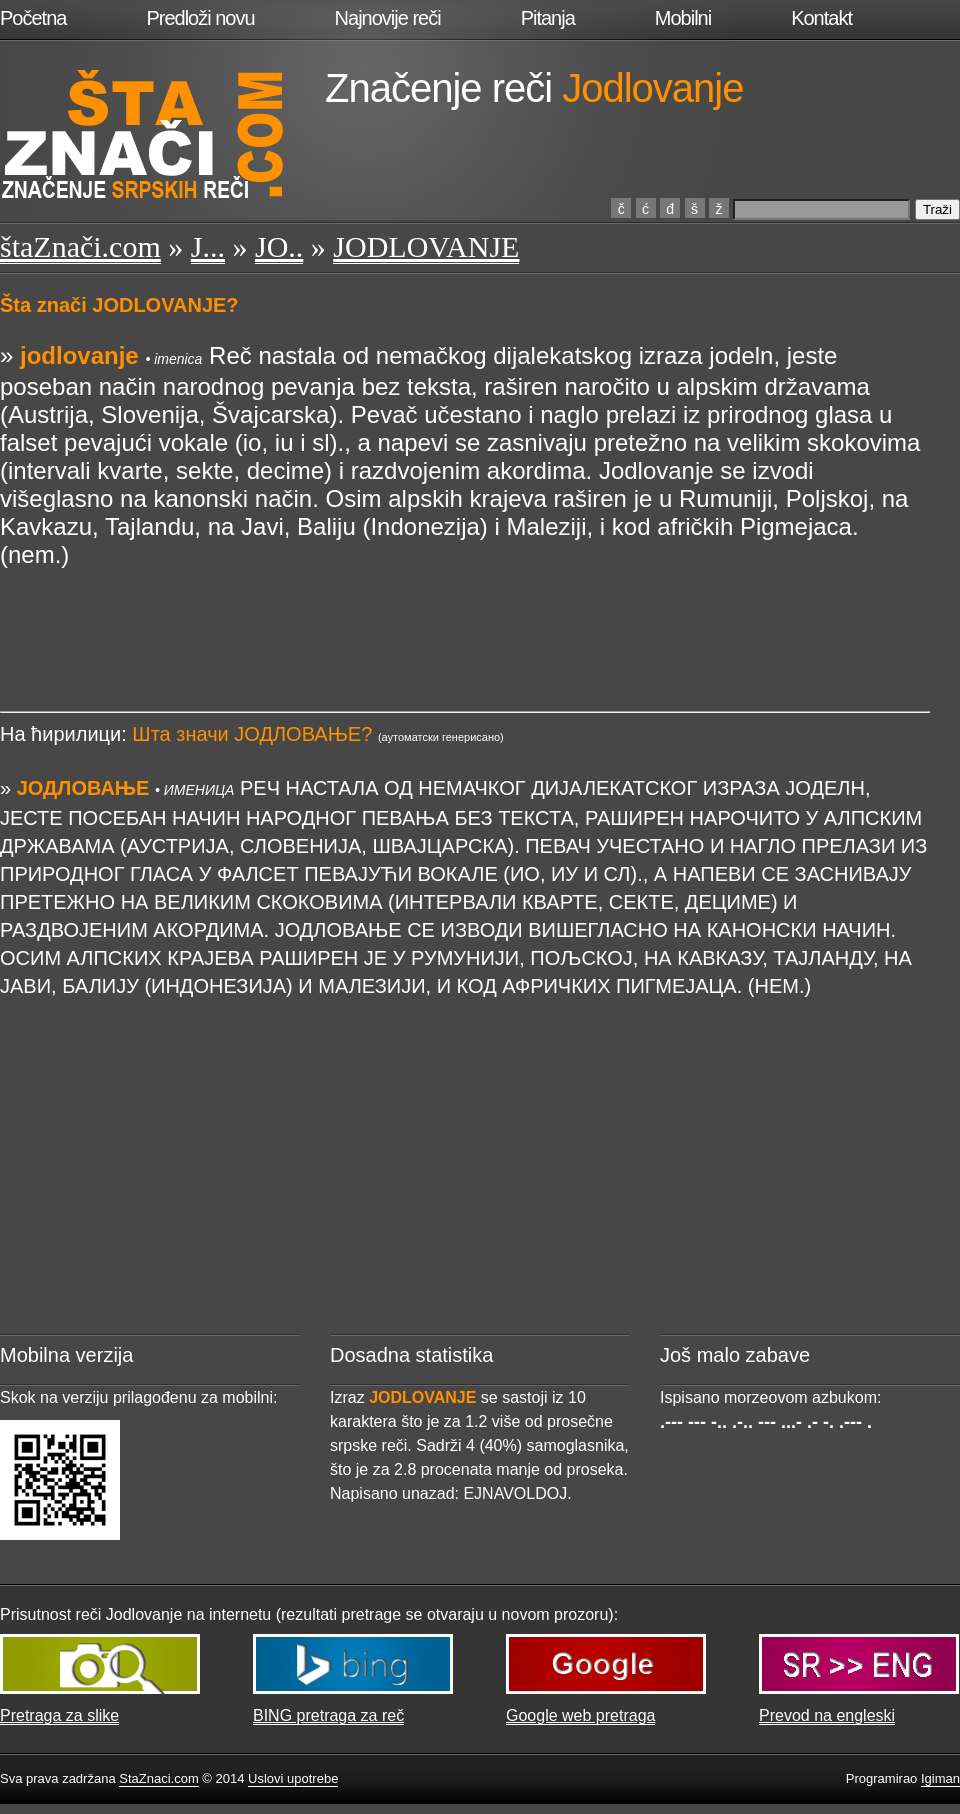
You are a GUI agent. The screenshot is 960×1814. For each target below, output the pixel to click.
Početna (33, 18)
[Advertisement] (465, 614)
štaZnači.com (80, 246)
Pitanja (548, 18)
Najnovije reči (388, 18)
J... (208, 246)
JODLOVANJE (426, 246)
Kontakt (821, 18)
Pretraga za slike (59, 1715)
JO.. (279, 246)
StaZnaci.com (158, 1778)
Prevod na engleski (827, 1715)
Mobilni (683, 18)
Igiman (940, 1778)
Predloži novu (200, 18)
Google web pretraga (580, 1715)
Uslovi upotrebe (293, 1778)
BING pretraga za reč (328, 1715)
